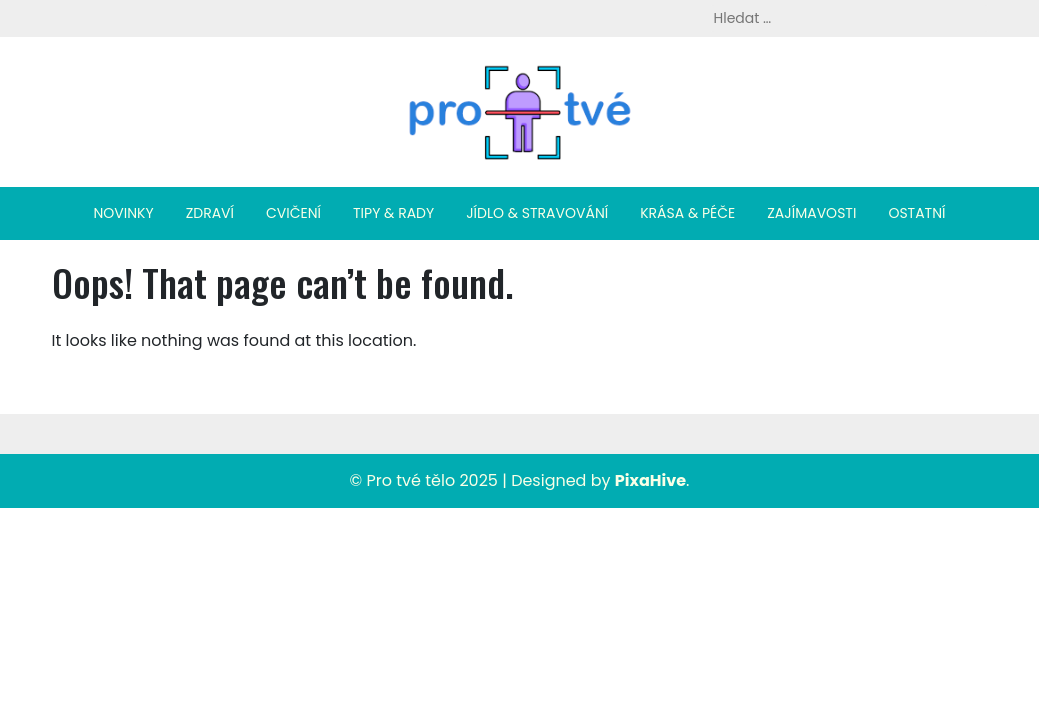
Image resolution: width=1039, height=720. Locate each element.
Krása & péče (687, 213)
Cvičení (293, 213)
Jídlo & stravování (537, 213)
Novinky (124, 213)
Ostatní (916, 213)
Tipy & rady (393, 213)
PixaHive (650, 480)
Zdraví (210, 213)
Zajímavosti (811, 213)
